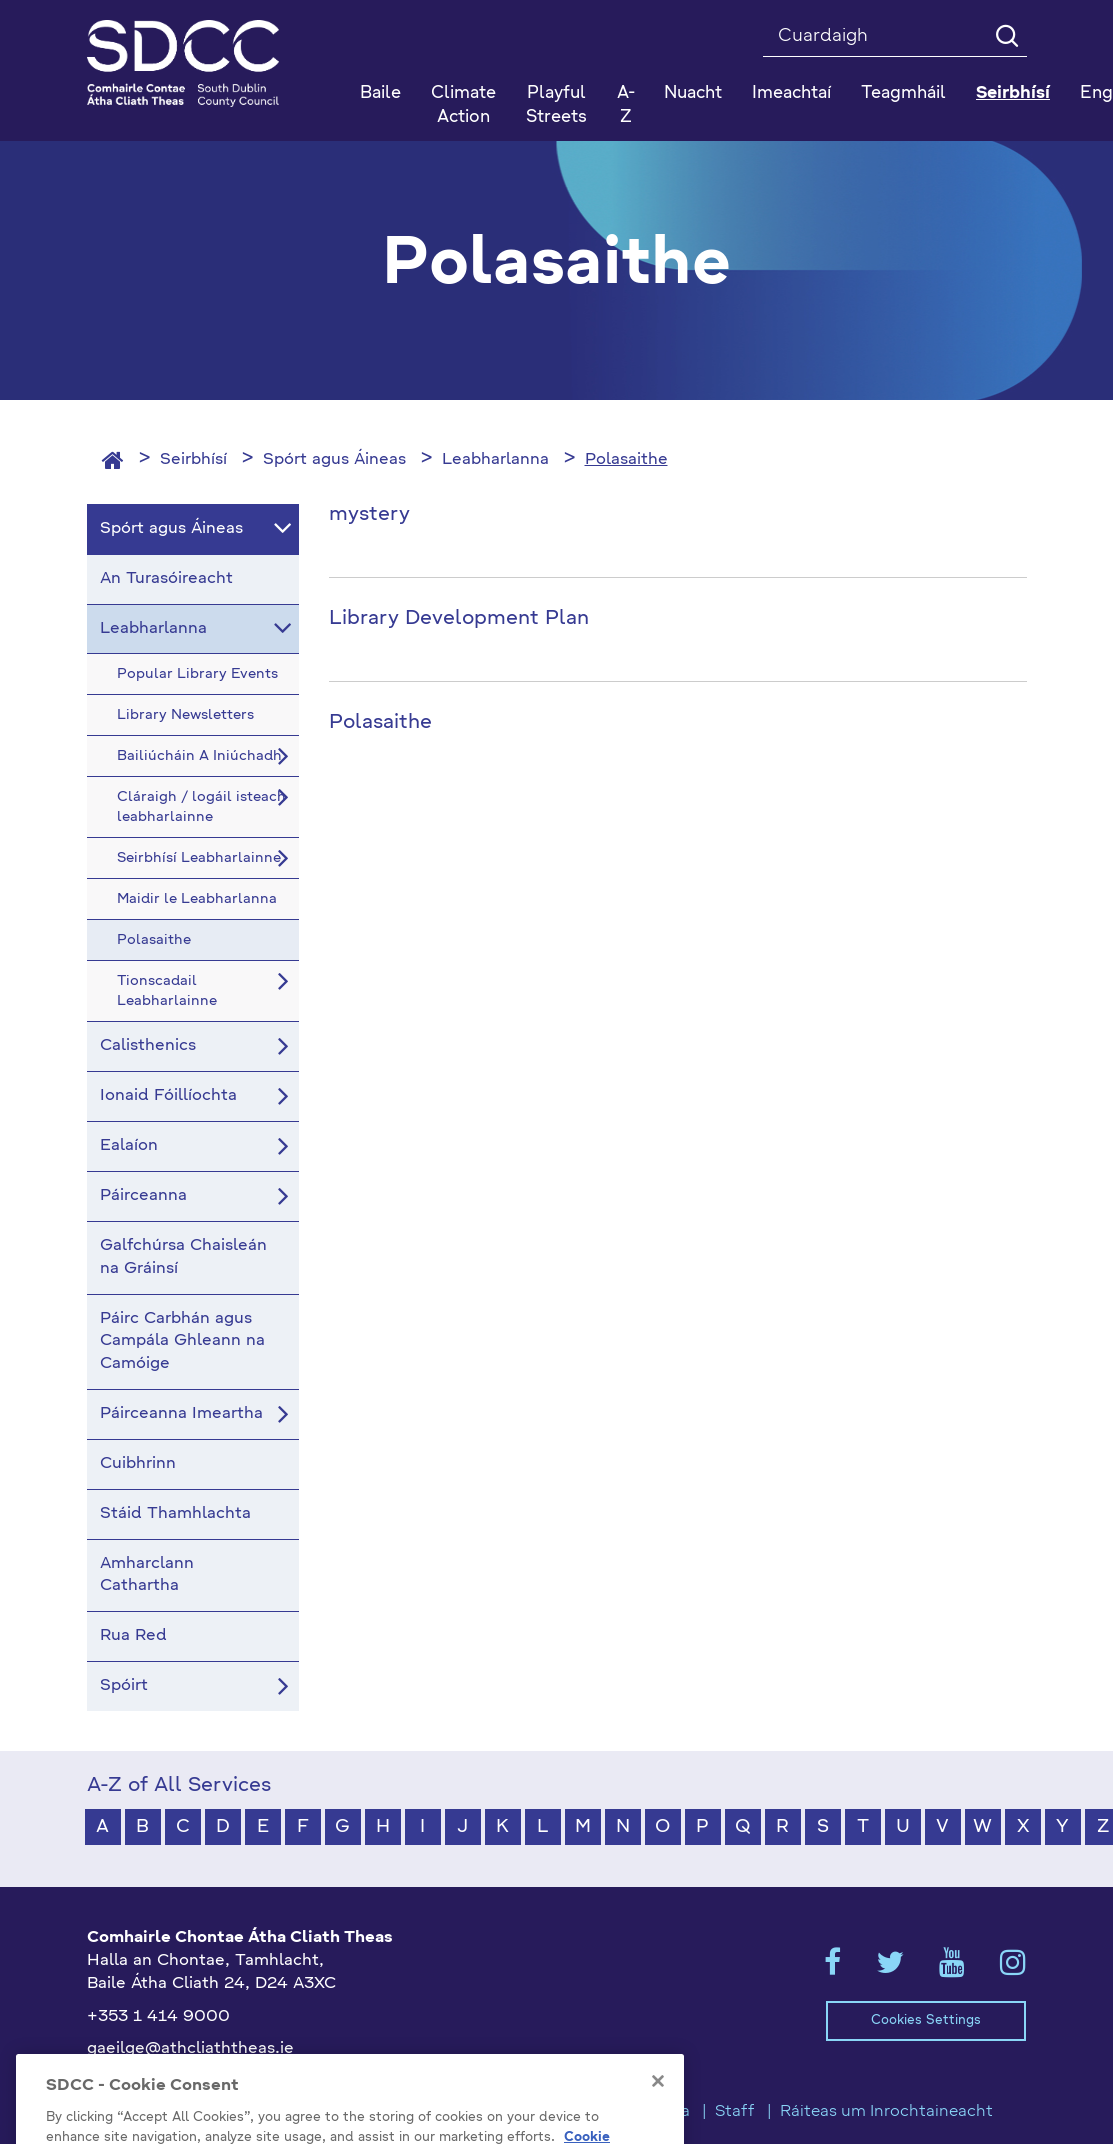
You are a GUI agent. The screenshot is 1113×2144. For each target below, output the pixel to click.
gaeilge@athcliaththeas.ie (190, 2049)
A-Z (626, 105)
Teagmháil (903, 93)
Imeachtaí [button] (791, 93)
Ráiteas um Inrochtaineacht (886, 2112)
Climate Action (463, 105)
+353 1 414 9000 (158, 2017)
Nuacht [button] (693, 93)
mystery (369, 515)
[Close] (658, 2113)
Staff (735, 2112)
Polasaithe (626, 460)
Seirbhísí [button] (1013, 93)
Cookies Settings (926, 2020)
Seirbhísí (193, 460)
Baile (380, 93)
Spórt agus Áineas (334, 460)
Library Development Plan (459, 619)
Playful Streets (556, 105)
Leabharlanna (495, 460)
